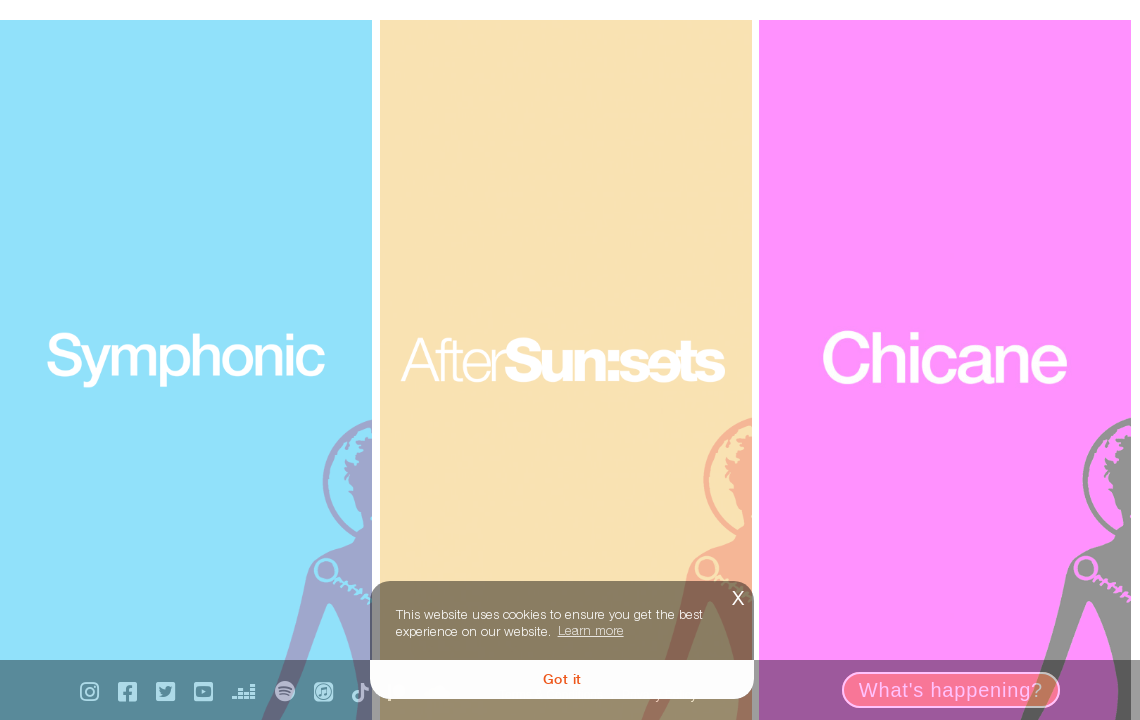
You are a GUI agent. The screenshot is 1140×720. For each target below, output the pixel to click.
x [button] (738, 595)
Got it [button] (562, 678)
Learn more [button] (591, 630)
